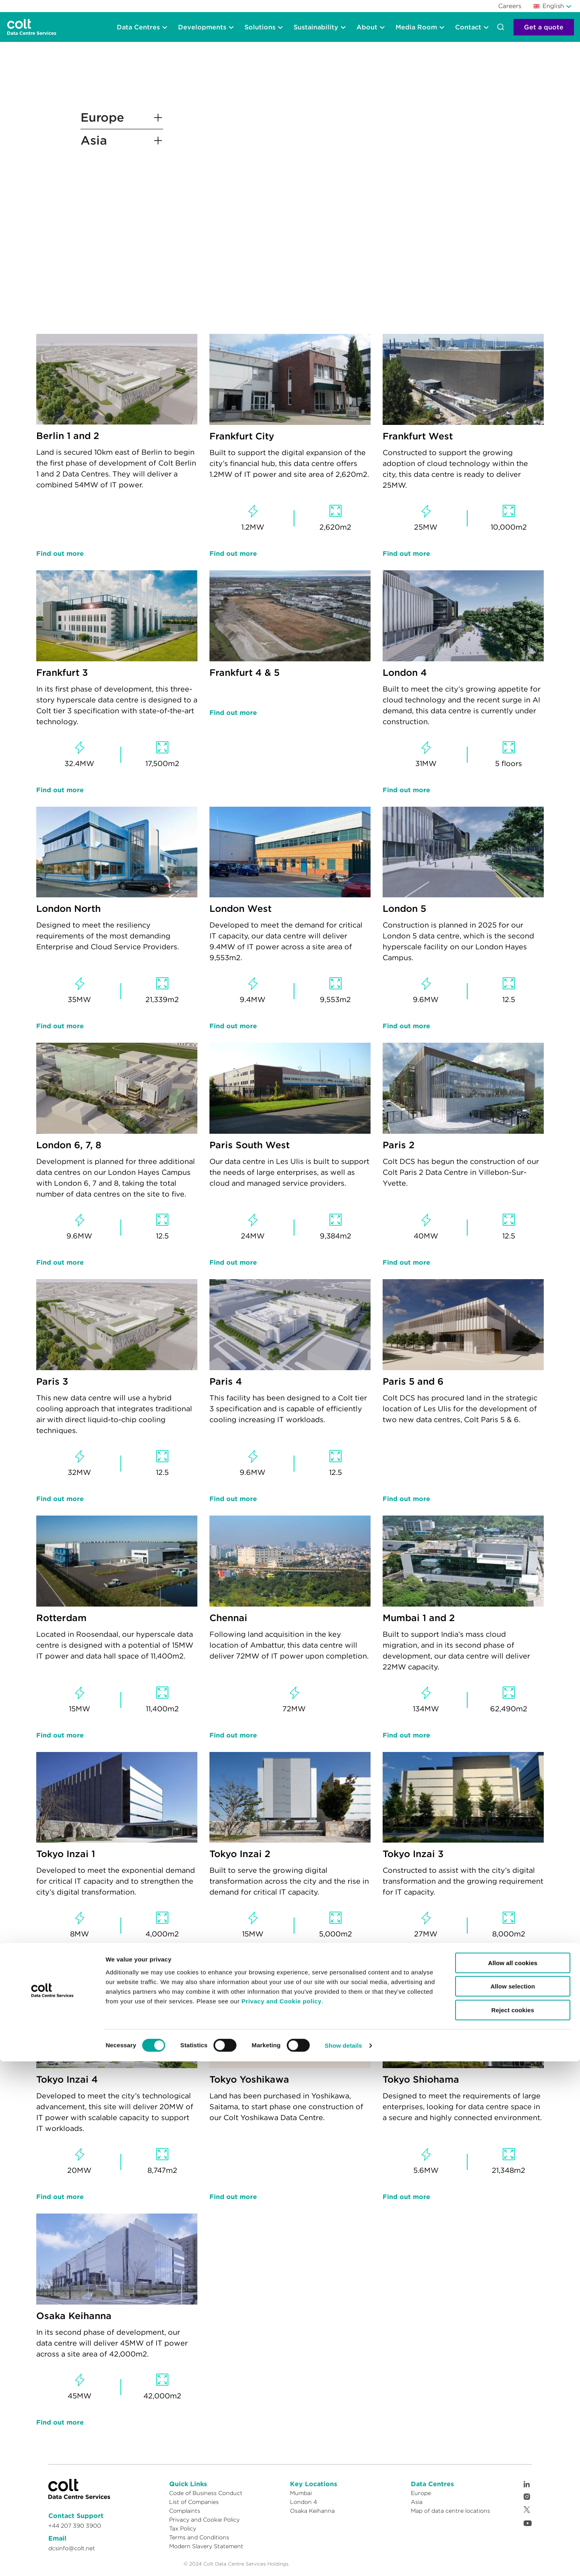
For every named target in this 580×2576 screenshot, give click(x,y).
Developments (202, 27)
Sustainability (316, 27)
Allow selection (513, 2501)
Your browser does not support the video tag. (318, 181)
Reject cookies (512, 2524)
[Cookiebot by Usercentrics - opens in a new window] (52, 2560)
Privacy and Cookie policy (281, 2515)
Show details (343, 2560)
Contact (468, 27)
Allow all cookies (513, 2477)
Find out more (60, 553)
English (548, 6)
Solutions (260, 27)
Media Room (416, 27)
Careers (509, 6)
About (366, 27)
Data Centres (138, 27)
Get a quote (543, 27)
